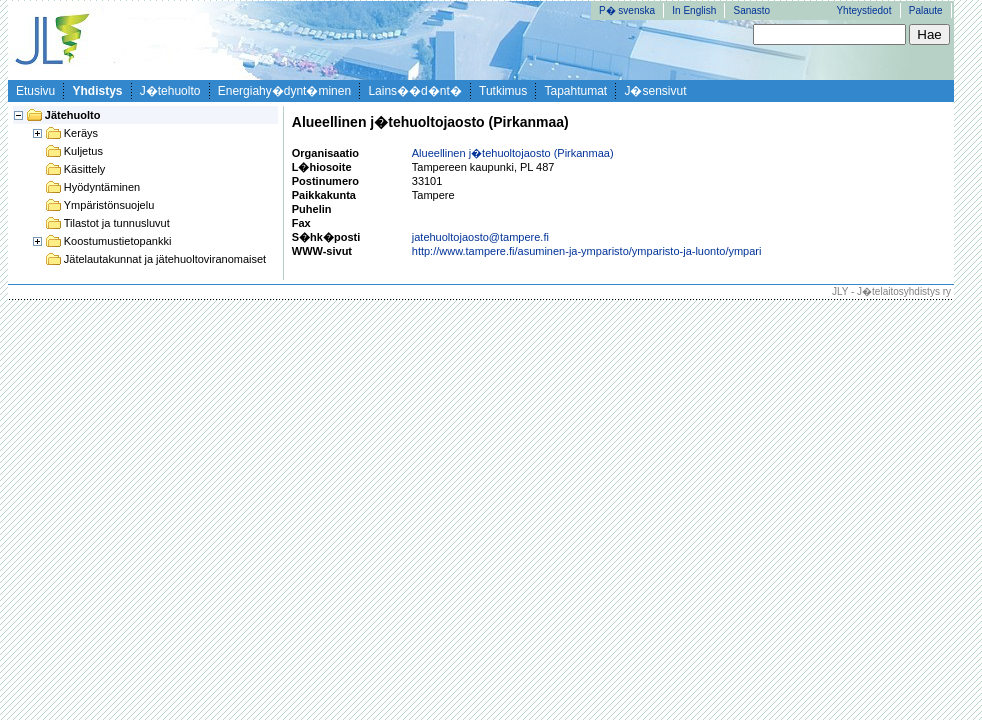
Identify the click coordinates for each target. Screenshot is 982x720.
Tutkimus (503, 91)
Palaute (926, 10)
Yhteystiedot (863, 10)
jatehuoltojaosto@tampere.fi (480, 237)
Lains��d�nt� (414, 91)
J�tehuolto (170, 91)
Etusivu (35, 91)
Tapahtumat (575, 91)
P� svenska (627, 10)
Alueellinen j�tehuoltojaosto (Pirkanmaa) (513, 153)
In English (694, 10)
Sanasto (751, 10)
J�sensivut (655, 91)
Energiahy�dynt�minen (284, 91)
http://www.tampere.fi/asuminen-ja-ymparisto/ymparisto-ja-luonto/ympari (587, 251)
